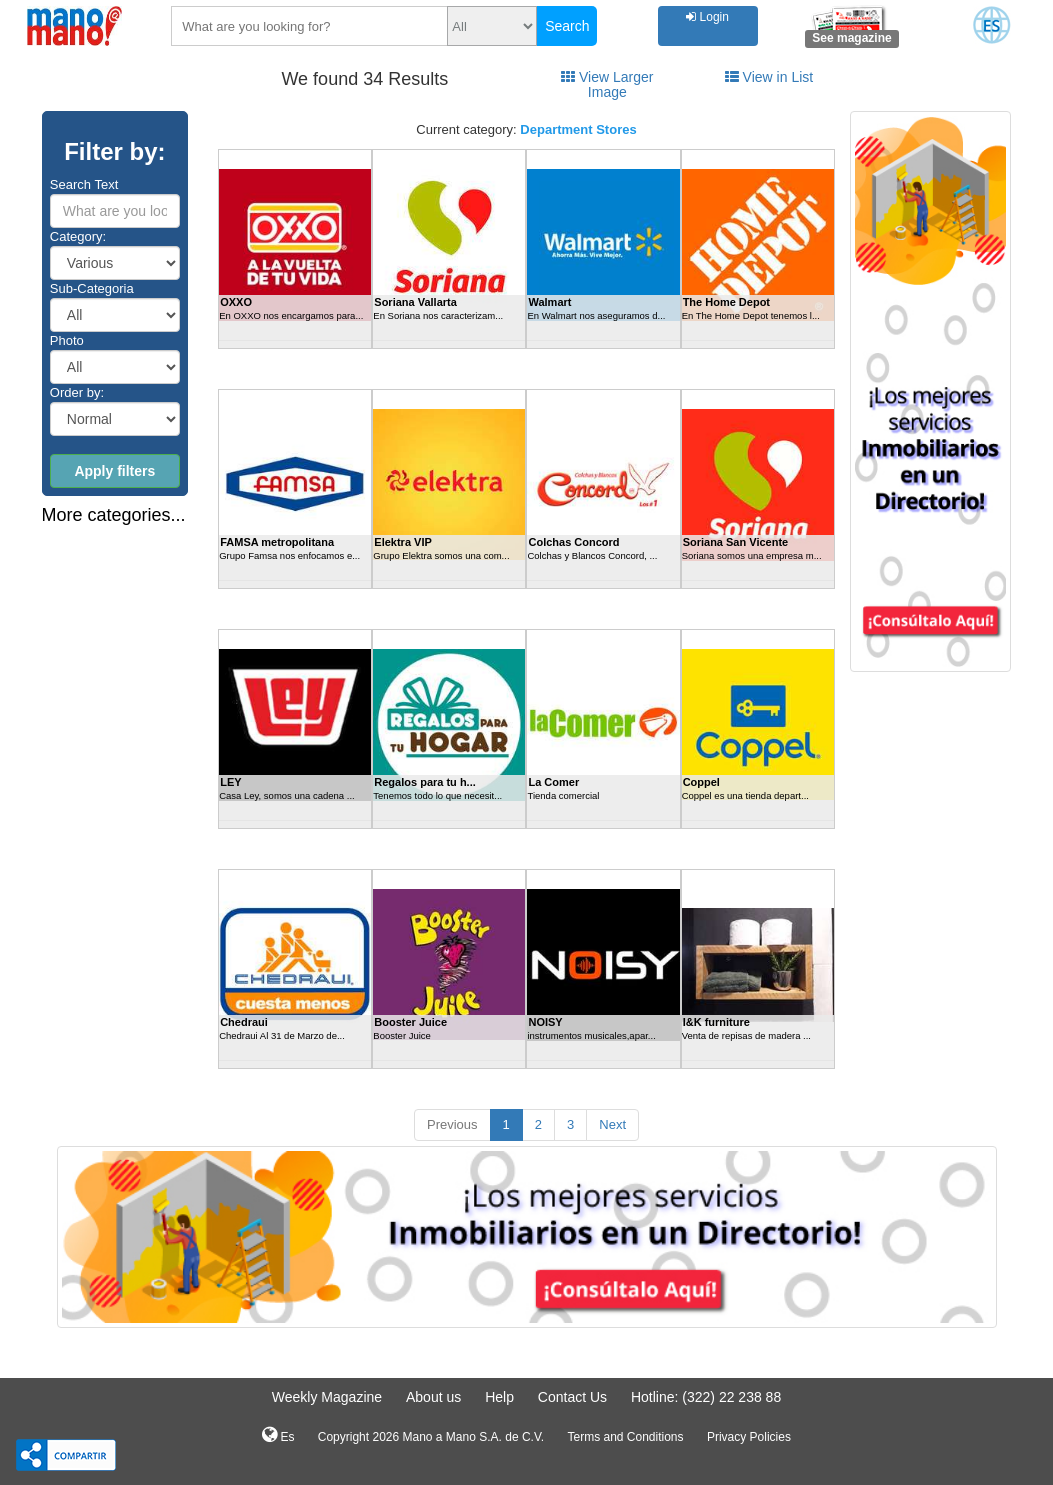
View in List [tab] (769, 77)
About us (433, 1397)
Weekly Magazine (327, 1397)
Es (278, 1435)
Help (499, 1397)
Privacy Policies (749, 1437)
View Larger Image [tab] (607, 84)
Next (612, 1124)
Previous (452, 1124)
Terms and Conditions (625, 1437)
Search (567, 26)
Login (707, 17)
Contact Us (572, 1397)
